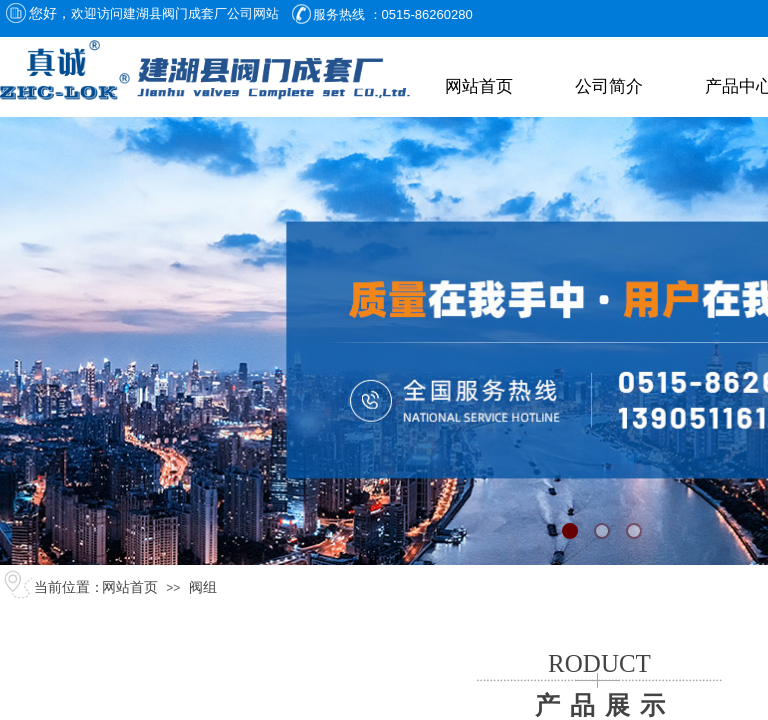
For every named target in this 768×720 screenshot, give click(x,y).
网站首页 (479, 86)
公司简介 (609, 86)
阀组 (203, 587)
